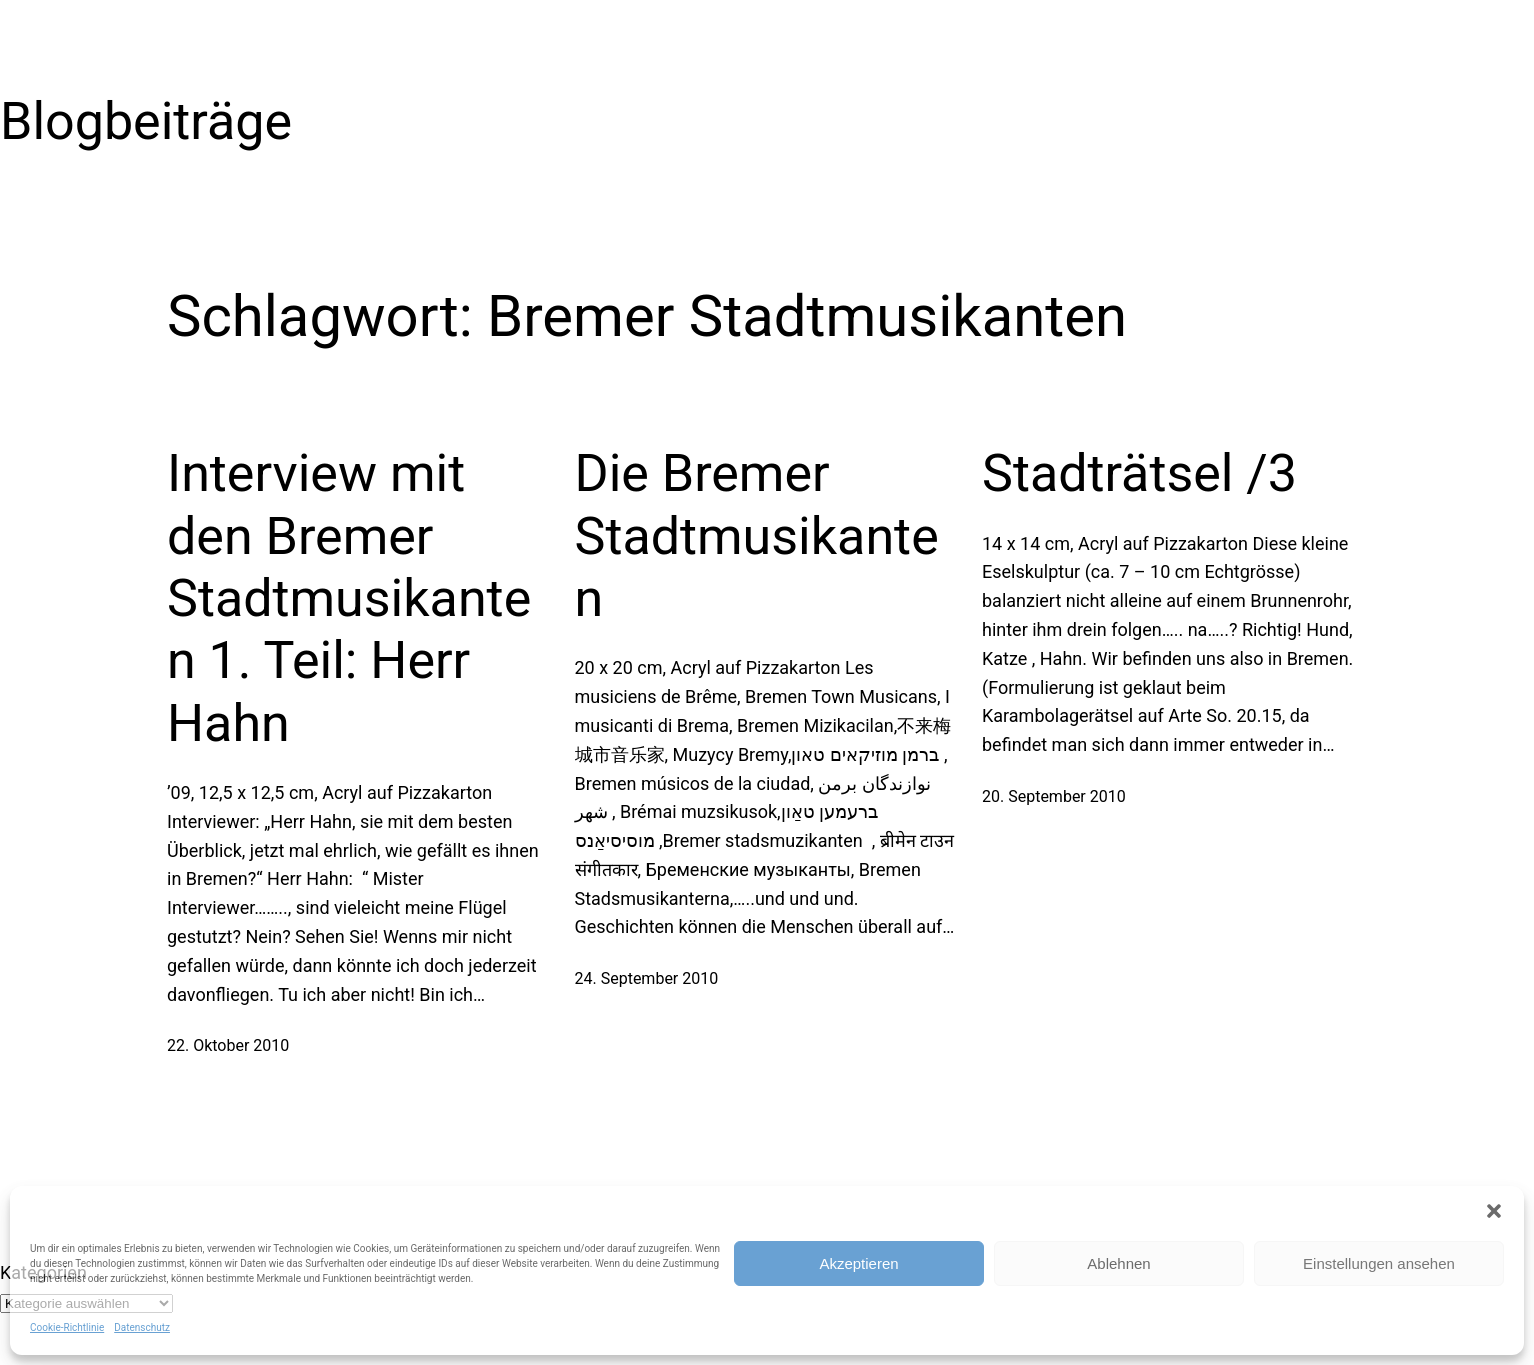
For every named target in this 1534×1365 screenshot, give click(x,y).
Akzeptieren (858, 1263)
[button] (1494, 1211)
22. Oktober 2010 (228, 1045)
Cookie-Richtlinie (67, 1327)
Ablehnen (1118, 1263)
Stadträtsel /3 (1139, 473)
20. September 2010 (1054, 796)
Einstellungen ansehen (1379, 1263)
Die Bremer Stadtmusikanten (757, 536)
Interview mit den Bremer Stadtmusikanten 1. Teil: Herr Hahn (349, 598)
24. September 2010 (647, 978)
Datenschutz (142, 1327)
